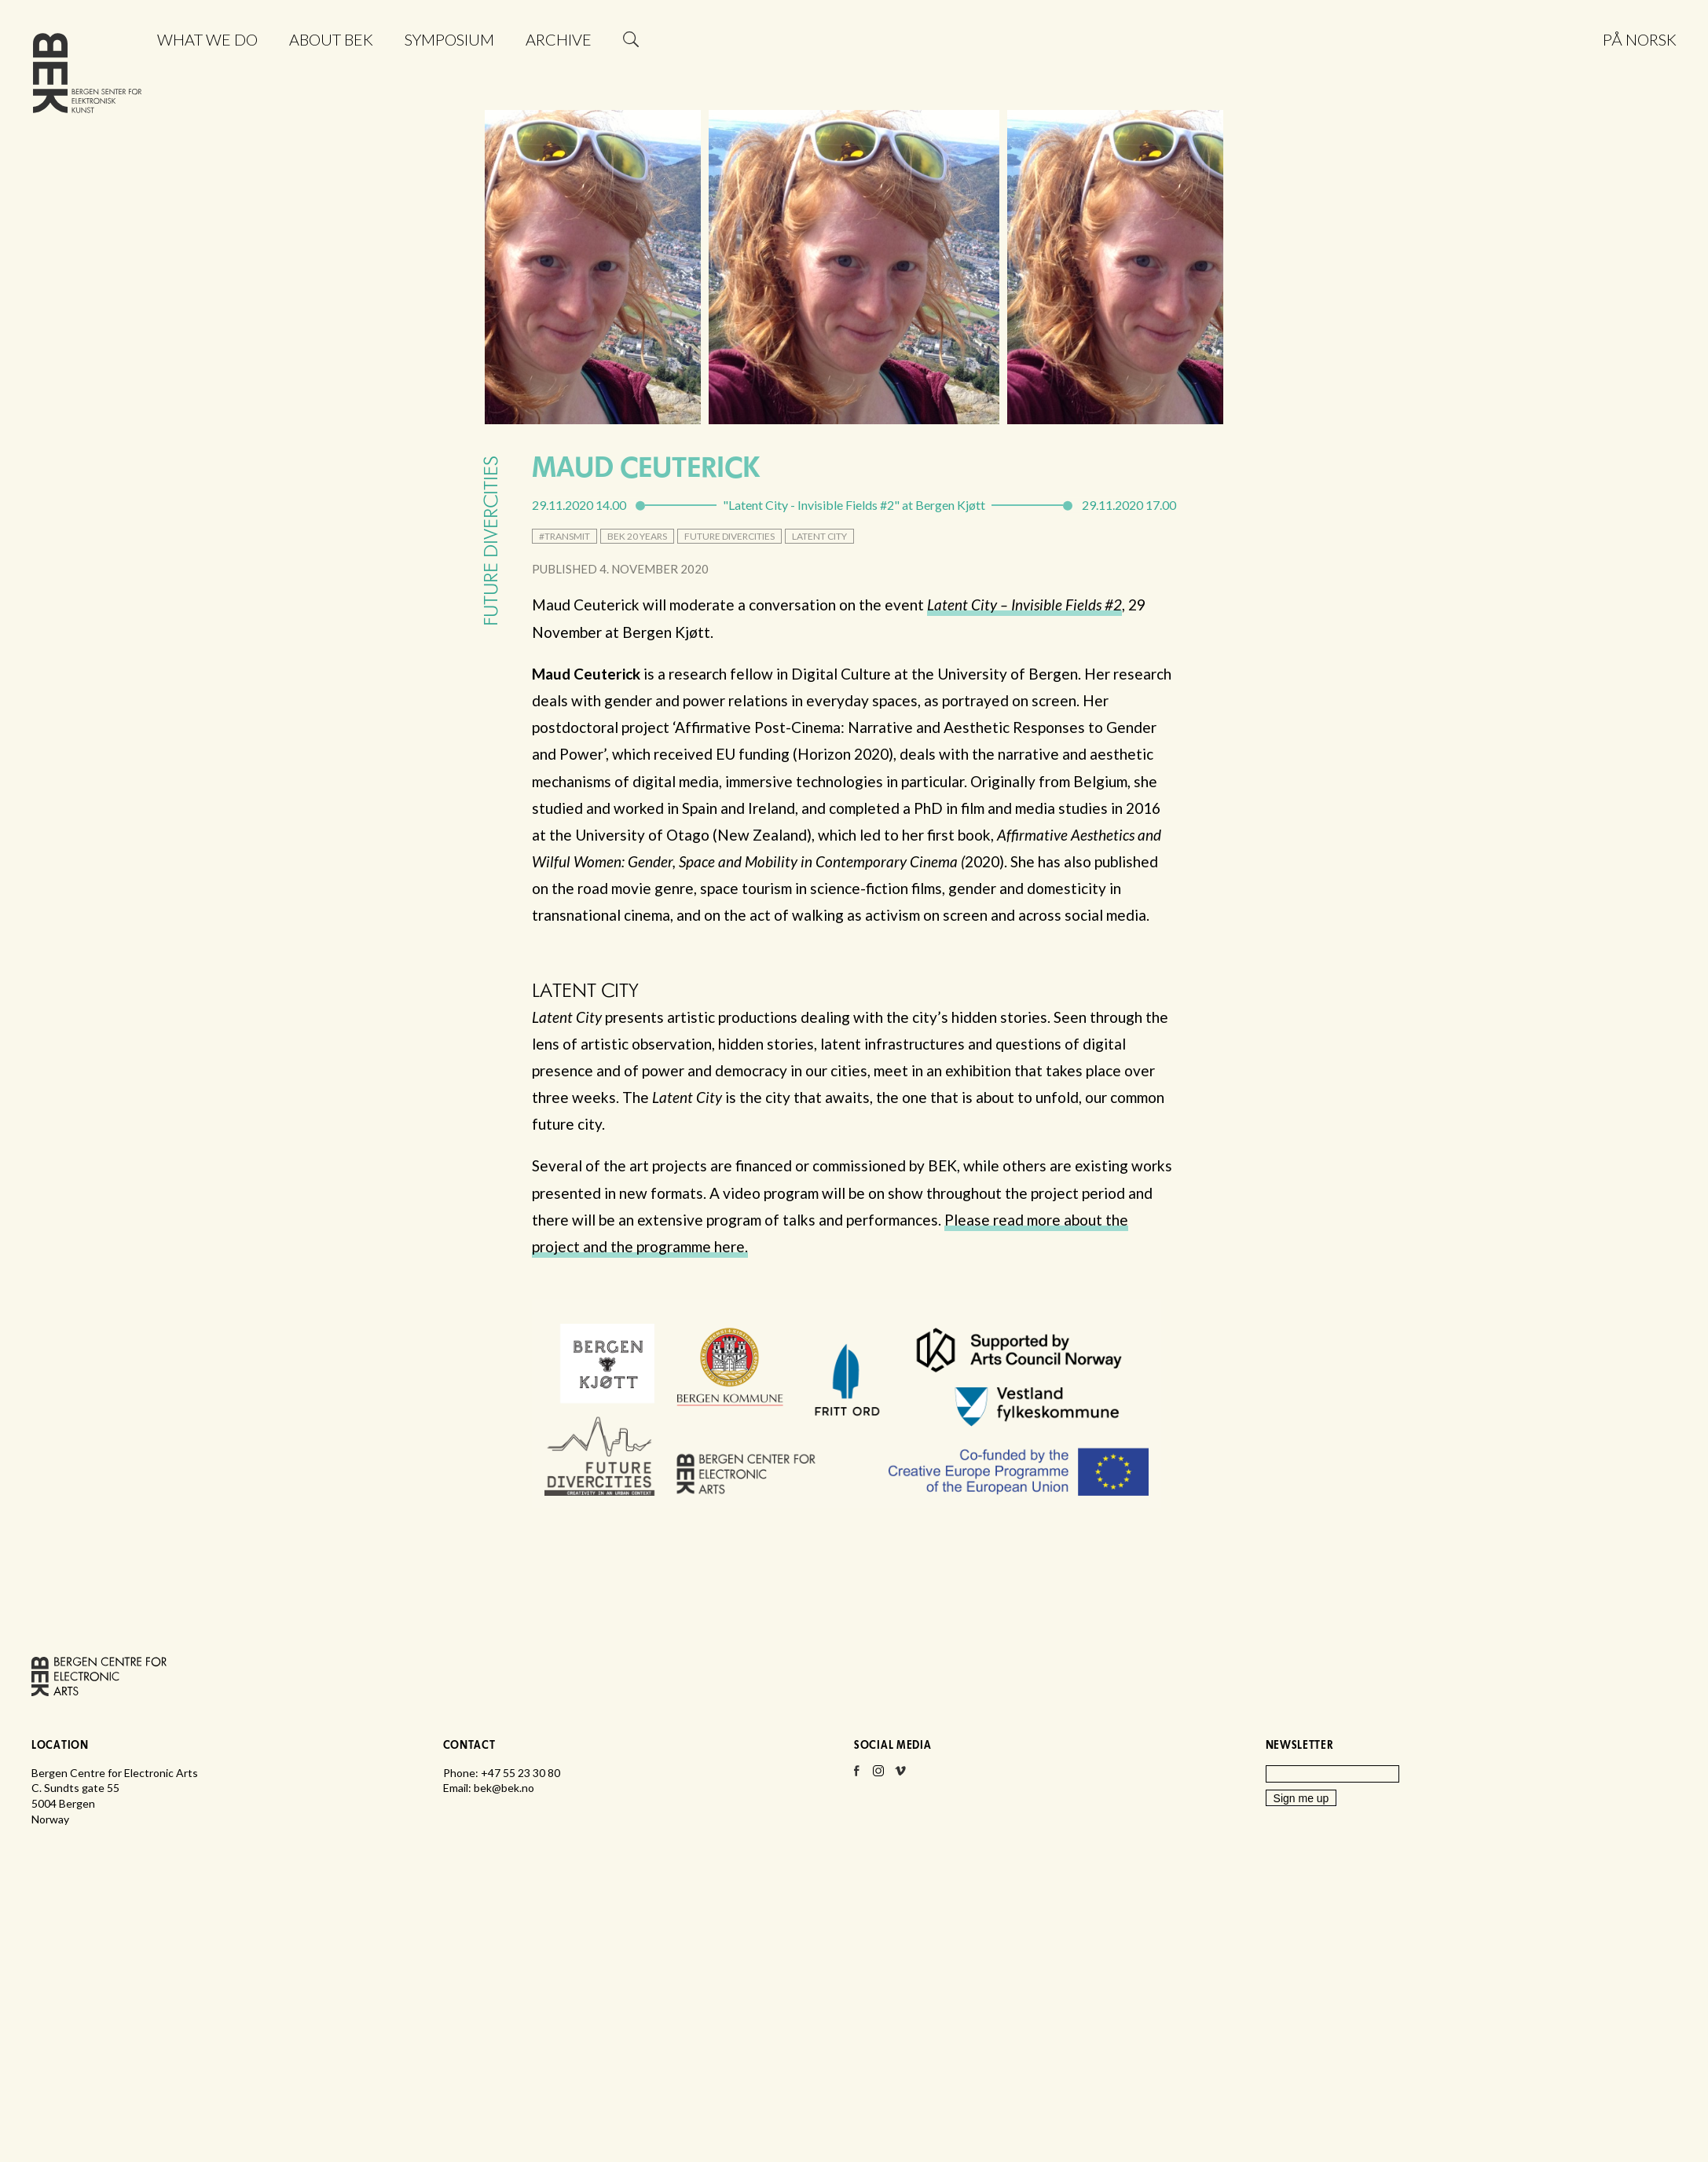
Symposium (449, 39)
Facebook (856, 1775)
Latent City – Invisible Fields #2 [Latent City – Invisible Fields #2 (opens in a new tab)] (1024, 604)
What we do (207, 39)
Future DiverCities (729, 536)
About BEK (331, 39)
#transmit (564, 536)
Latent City (819, 536)
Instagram (878, 1775)
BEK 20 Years (637, 536)
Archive (559, 39)
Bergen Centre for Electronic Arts (87, 76)
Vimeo (900, 1775)
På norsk (1640, 39)
